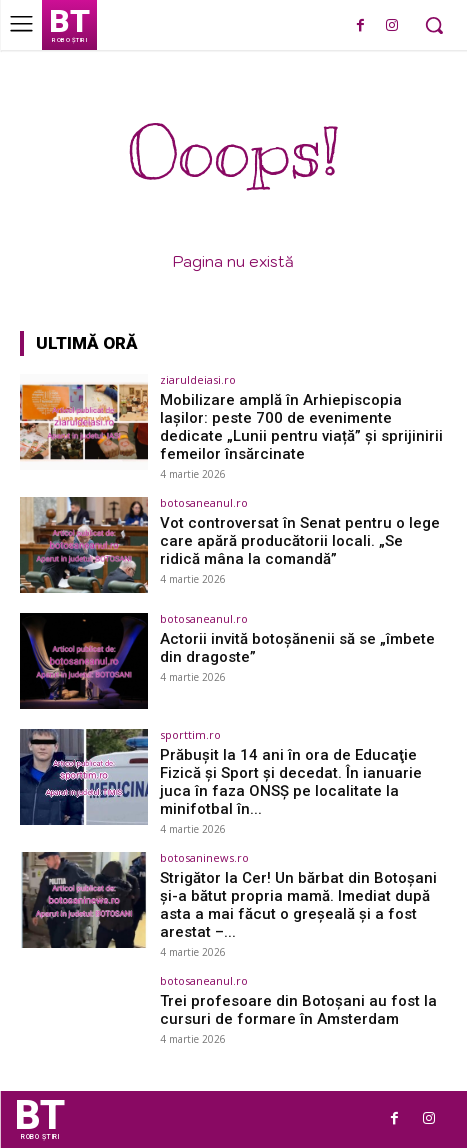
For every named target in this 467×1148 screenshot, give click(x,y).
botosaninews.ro (204, 857)
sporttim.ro (190, 734)
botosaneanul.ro (204, 502)
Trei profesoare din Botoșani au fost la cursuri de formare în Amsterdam (298, 1010)
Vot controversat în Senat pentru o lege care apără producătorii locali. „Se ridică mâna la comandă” (300, 541)
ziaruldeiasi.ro (198, 379)
